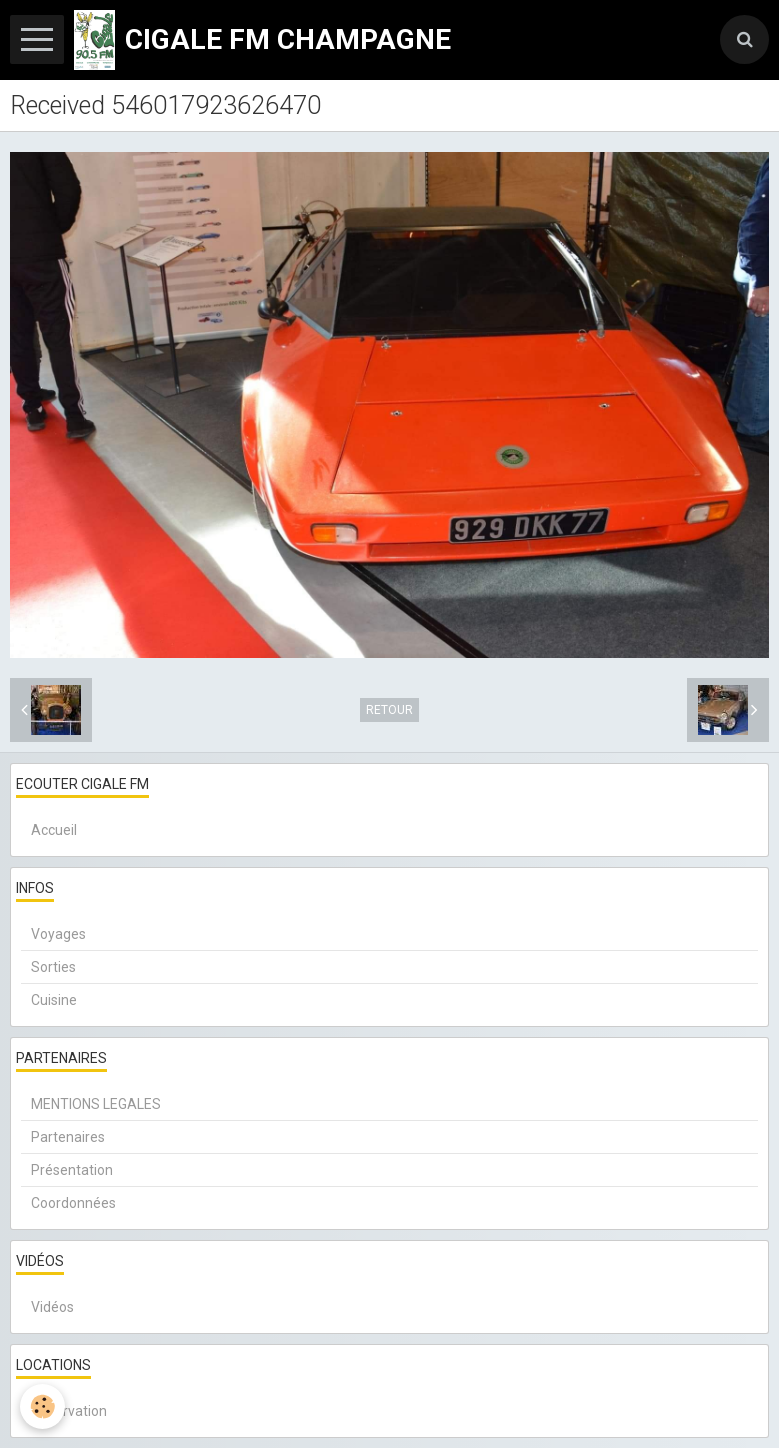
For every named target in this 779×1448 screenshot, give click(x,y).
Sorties (53, 967)
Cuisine (54, 1000)
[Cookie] (42, 1406)
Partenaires (68, 1137)
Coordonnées (73, 1203)
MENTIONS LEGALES (96, 1104)
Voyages (58, 934)
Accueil (54, 830)
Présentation (72, 1170)
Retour (389, 710)
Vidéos (52, 1307)
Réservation (69, 1411)
